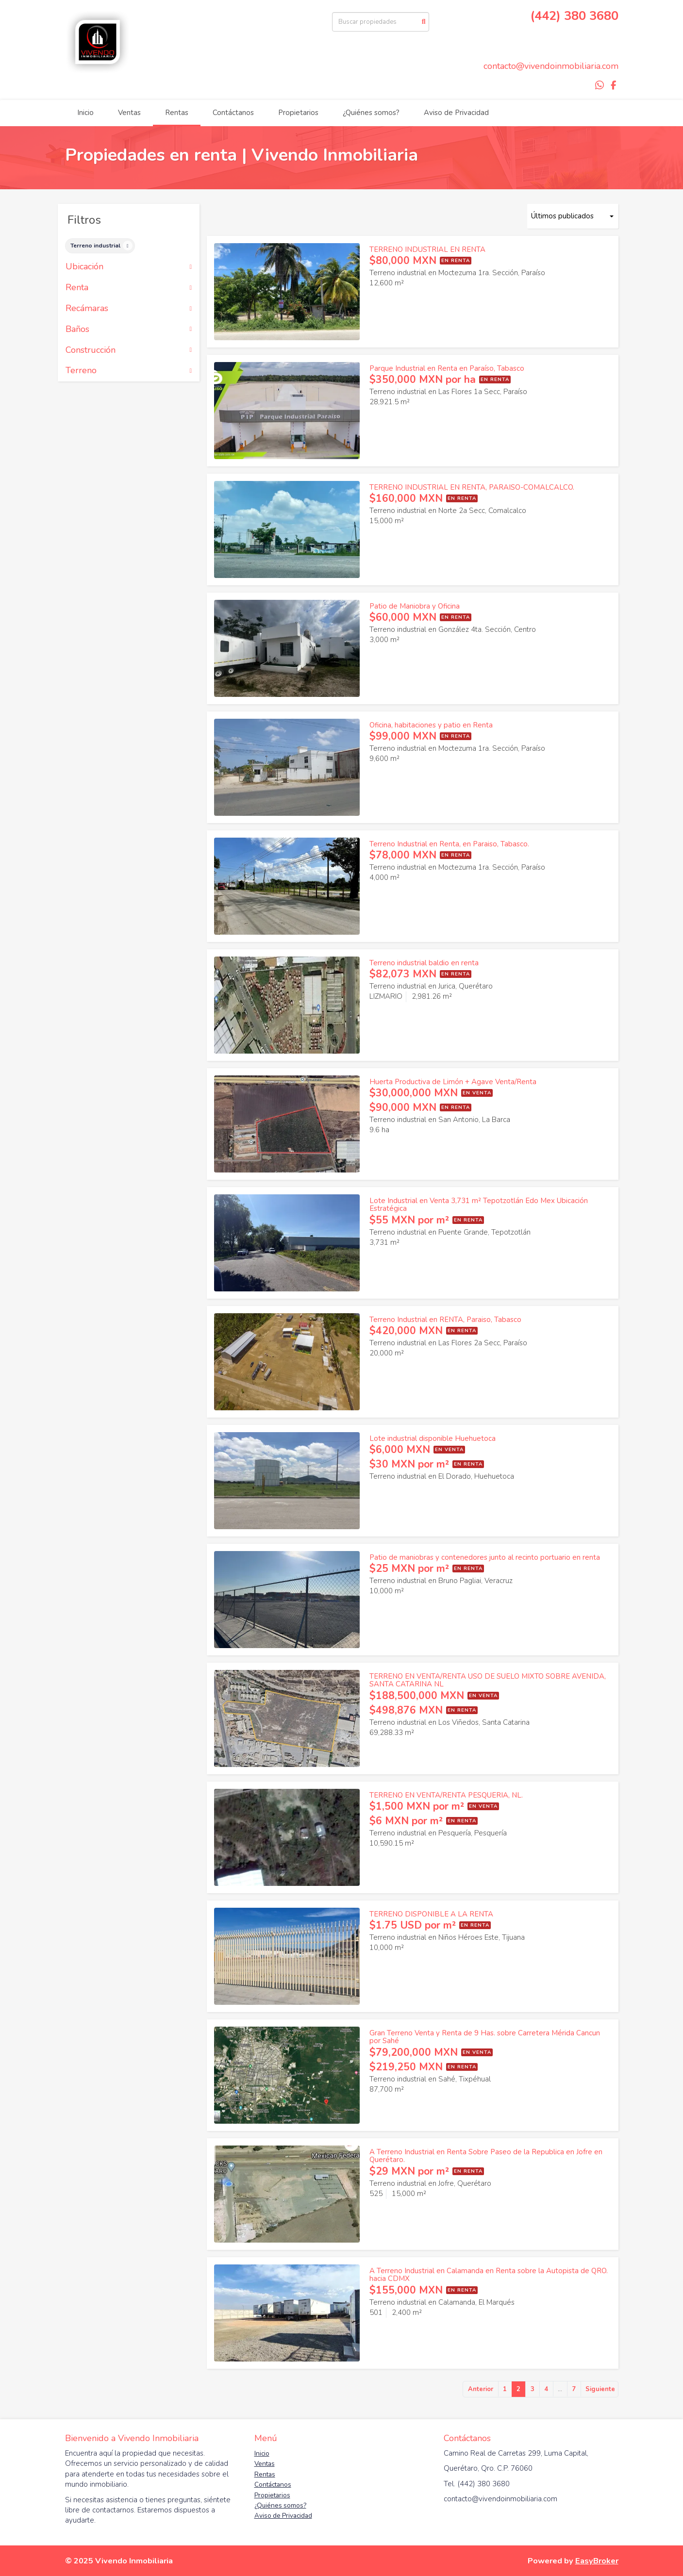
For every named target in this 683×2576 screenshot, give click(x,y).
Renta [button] (129, 288)
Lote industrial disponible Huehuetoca (432, 1438)
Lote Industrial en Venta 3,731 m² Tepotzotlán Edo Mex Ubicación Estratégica (478, 1205)
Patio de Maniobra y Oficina (414, 606)
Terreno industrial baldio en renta (424, 963)
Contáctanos (233, 112)
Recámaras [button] (129, 309)
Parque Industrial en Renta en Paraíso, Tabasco (446, 368)
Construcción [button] (129, 350)
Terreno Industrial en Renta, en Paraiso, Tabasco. (449, 844)
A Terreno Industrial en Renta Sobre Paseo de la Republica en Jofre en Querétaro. (485, 2156)
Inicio (85, 112)
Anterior (480, 2389)
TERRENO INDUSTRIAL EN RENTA (427, 249)
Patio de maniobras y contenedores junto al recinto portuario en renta (484, 1557)
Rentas (176, 112)
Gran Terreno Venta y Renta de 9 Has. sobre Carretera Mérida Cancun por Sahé (484, 2037)
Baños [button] (129, 329)
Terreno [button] (129, 371)
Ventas (129, 112)
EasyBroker (596, 2560)
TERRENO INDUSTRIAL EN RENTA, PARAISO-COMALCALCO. (471, 487)
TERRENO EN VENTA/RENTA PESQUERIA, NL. (446, 1795)
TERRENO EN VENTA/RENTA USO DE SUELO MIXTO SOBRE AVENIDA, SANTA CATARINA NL (487, 1680)
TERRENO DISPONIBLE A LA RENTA (431, 1914)
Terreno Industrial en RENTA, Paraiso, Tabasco (445, 1319)
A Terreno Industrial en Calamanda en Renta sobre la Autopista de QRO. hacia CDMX (488, 2275)
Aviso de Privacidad (456, 112)
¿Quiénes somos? (371, 112)
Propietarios (298, 112)
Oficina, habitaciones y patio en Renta (431, 725)
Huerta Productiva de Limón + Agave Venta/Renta (452, 1082)
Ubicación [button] (129, 267)
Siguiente (600, 2389)
